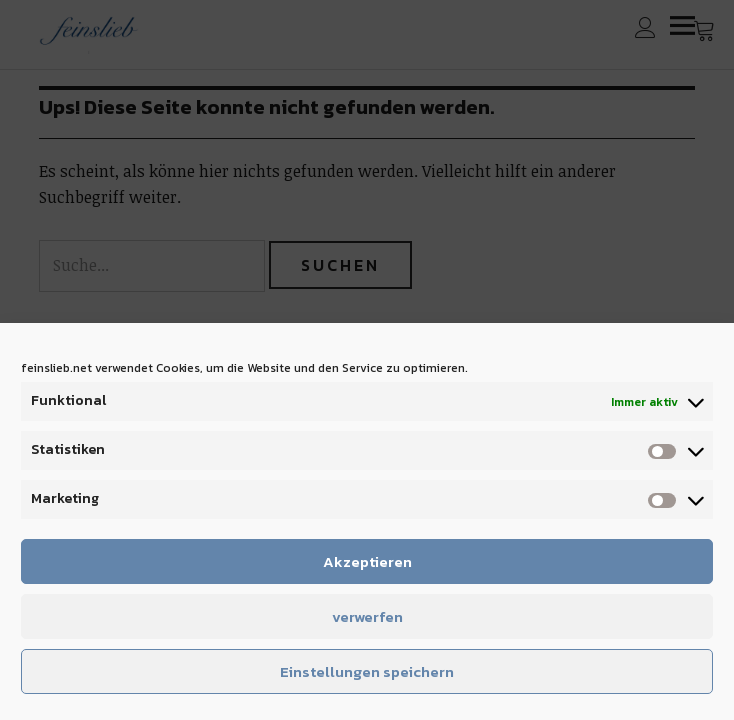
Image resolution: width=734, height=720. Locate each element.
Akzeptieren (367, 561)
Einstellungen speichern (367, 671)
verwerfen (367, 616)
